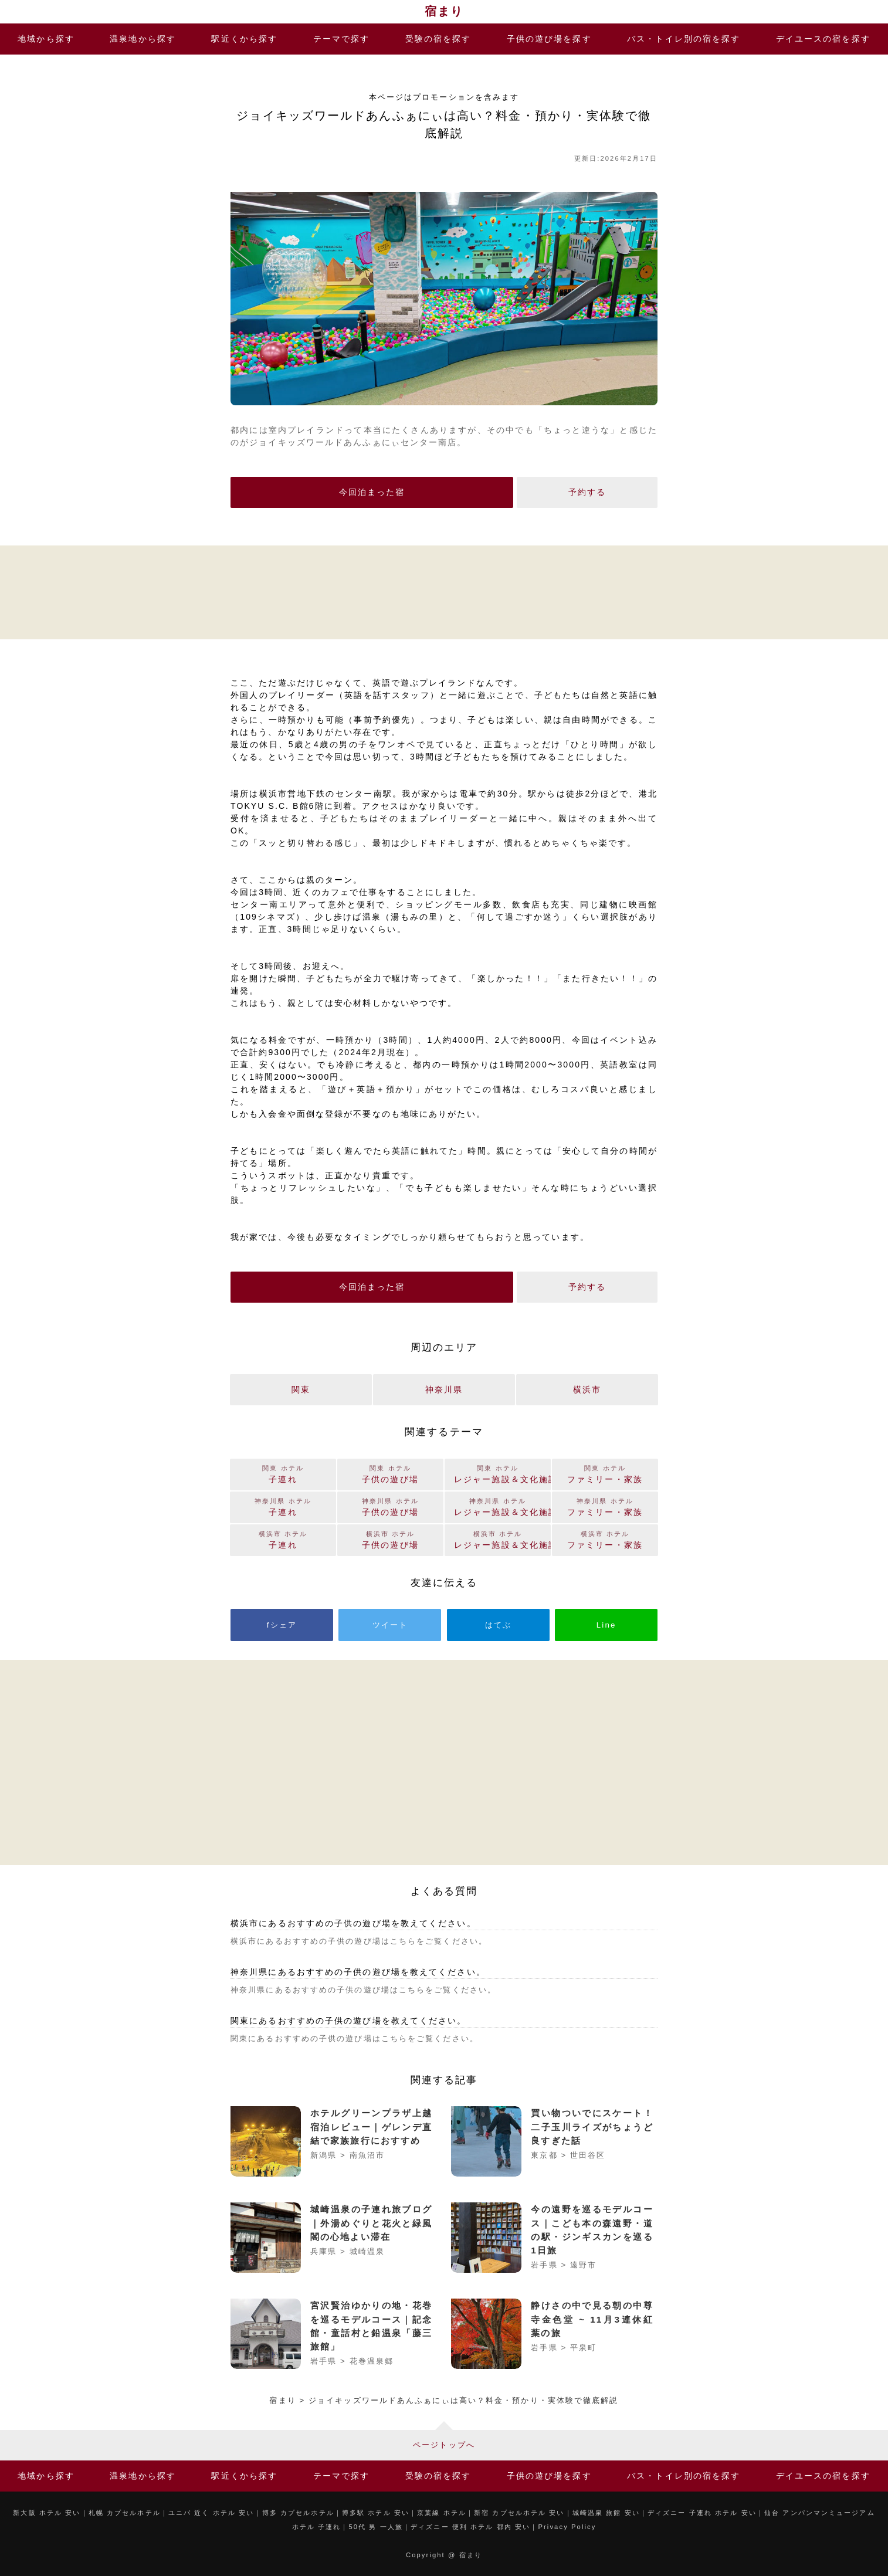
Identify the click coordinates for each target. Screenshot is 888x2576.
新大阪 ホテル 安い (46, 2512)
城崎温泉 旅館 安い (606, 2512)
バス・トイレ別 (683, 38)
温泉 (143, 38)
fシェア (282, 1625)
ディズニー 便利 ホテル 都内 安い (470, 2526)
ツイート (390, 1625)
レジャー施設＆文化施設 (502, 1539)
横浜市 (587, 1389)
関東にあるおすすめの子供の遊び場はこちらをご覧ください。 (355, 2038)
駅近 (244, 38)
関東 (301, 1389)
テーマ (341, 38)
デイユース (823, 38)
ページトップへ (444, 2445)
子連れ (283, 1539)
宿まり (444, 11)
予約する (587, 492)
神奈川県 (444, 1389)
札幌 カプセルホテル (125, 2512)
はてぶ (498, 1625)
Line (606, 1625)
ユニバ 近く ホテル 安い (211, 2512)
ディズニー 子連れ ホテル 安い (702, 2512)
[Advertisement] (444, 590)
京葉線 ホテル (441, 2512)
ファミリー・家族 (605, 1539)
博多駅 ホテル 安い (375, 2512)
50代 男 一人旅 (375, 2526)
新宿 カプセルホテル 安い (519, 2512)
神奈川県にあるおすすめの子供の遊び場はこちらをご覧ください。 (363, 1989)
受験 (438, 38)
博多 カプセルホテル (298, 2512)
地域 (46, 38)
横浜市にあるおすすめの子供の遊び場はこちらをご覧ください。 (359, 1941)
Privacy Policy (567, 2526)
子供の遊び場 (549, 38)
